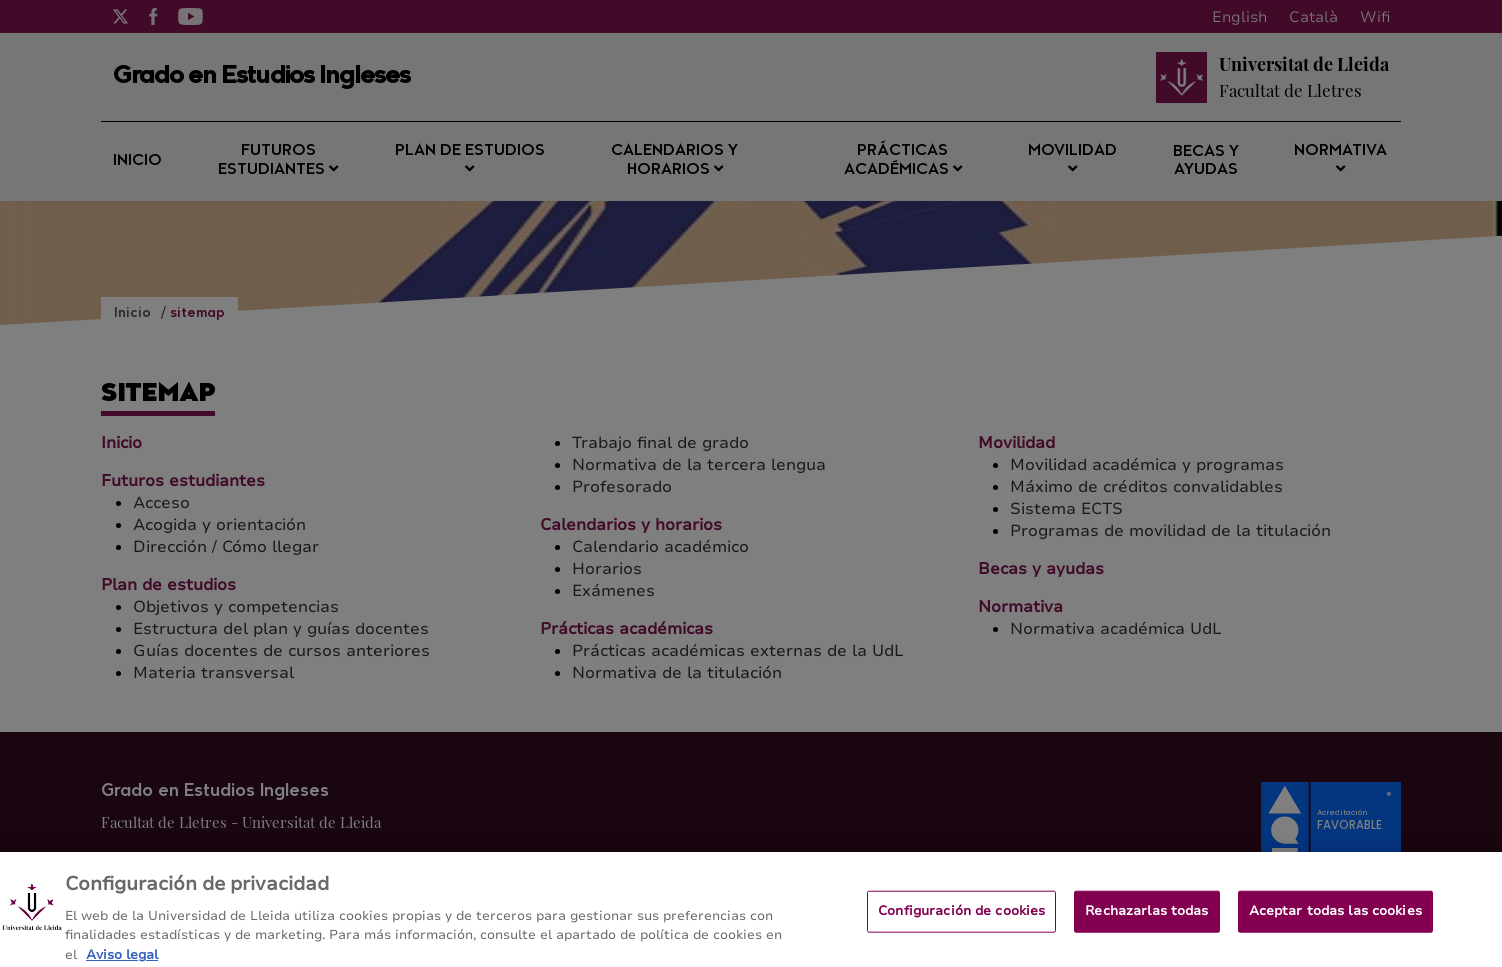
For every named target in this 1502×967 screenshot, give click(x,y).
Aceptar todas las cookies (1335, 923)
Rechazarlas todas (1146, 923)
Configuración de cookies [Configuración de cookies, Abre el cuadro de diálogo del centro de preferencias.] (961, 923)
